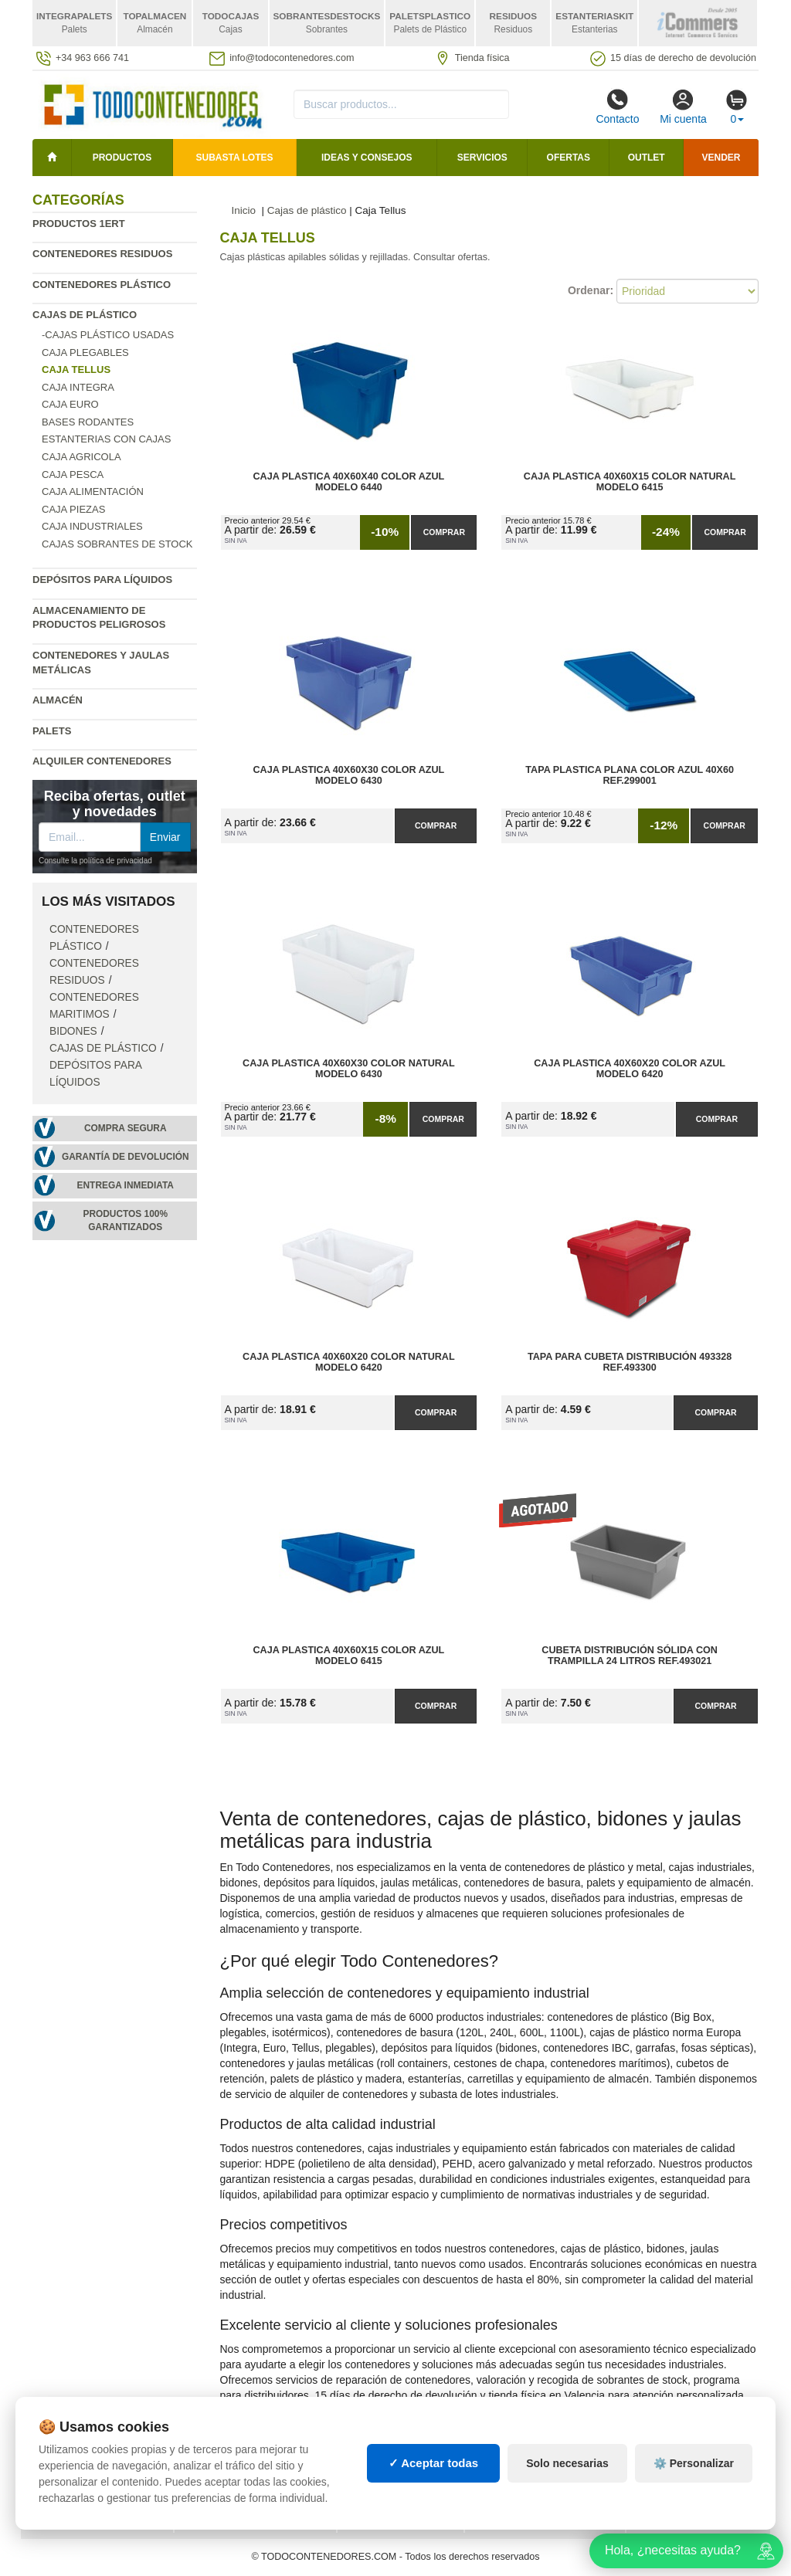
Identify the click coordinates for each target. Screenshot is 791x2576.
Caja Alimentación (93, 491)
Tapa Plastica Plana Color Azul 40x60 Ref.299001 (629, 775)
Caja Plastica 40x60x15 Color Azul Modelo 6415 (349, 1655)
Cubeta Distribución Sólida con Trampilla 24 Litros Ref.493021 (629, 1655)
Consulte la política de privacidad (95, 860)
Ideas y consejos (366, 157)
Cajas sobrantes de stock (117, 544)
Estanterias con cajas (106, 439)
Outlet (646, 157)
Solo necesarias (567, 2463)
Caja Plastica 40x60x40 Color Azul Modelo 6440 (349, 482)
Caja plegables (85, 352)
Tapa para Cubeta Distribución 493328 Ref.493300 (630, 1362)
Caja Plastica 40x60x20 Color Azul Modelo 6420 (629, 1069)
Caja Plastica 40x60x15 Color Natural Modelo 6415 (630, 482)
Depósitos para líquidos (102, 579)
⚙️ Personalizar (694, 2463)
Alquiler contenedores (101, 761)
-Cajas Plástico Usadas (108, 335)
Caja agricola (81, 457)
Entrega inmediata (125, 1185)
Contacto (617, 106)
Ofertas (568, 157)
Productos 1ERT (78, 223)
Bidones (73, 1031)
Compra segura (125, 1128)
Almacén (57, 700)
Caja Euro (70, 404)
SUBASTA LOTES (234, 157)
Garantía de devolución (125, 1156)
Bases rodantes (88, 422)
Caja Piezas (73, 509)
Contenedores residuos (102, 253)
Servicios (482, 157)
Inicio (244, 210)
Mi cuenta (683, 106)
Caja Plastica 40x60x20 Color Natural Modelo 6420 (349, 1362)
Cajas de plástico (84, 314)
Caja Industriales (92, 526)
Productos (122, 157)
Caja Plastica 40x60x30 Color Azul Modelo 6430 (349, 775)
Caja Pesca (73, 474)
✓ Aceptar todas (434, 2462)
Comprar (444, 532)
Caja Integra (78, 387)
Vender (721, 157)
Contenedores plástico (101, 284)
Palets (51, 731)
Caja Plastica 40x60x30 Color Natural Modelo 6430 (349, 1069)
